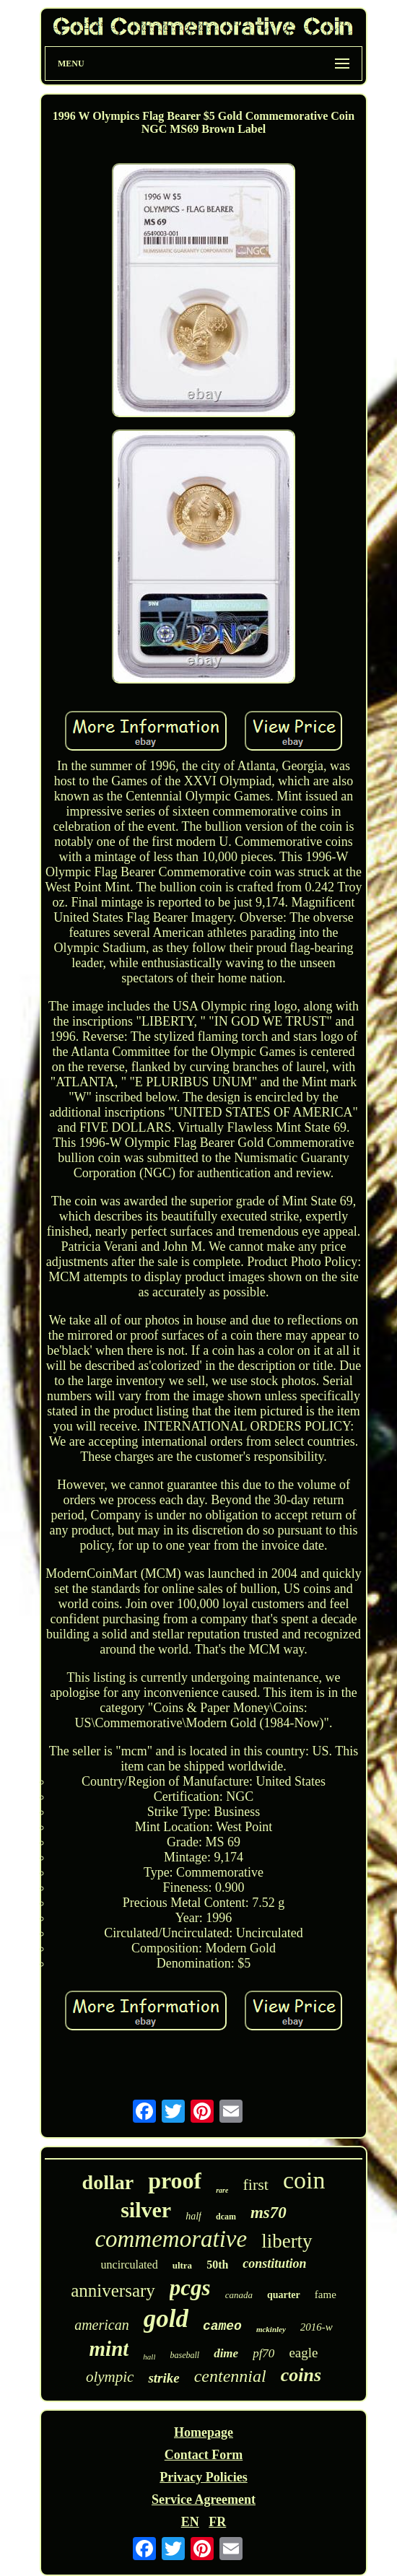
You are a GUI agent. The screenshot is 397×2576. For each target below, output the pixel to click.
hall (149, 2356)
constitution (274, 2263)
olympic (110, 2376)
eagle (303, 2352)
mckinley (271, 2329)
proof (174, 2180)
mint (109, 2348)
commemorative (171, 2239)
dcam (226, 2217)
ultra (182, 2265)
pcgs (190, 2287)
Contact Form (204, 2455)
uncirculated (129, 2264)
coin (304, 2180)
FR (217, 2522)
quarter (283, 2294)
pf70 (263, 2353)
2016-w (316, 2327)
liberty (286, 2241)
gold (166, 2319)
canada (239, 2294)
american (101, 2325)
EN (190, 2522)
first (255, 2184)
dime (226, 2353)
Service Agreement (204, 2499)
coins (301, 2375)
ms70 (268, 2213)
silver (146, 2210)
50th (217, 2264)
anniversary (113, 2290)
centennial (230, 2376)
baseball (184, 2355)
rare (222, 2190)
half (193, 2216)
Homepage (203, 2432)
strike (163, 2377)
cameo (222, 2326)
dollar (108, 2182)
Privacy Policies (203, 2477)
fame (325, 2294)
